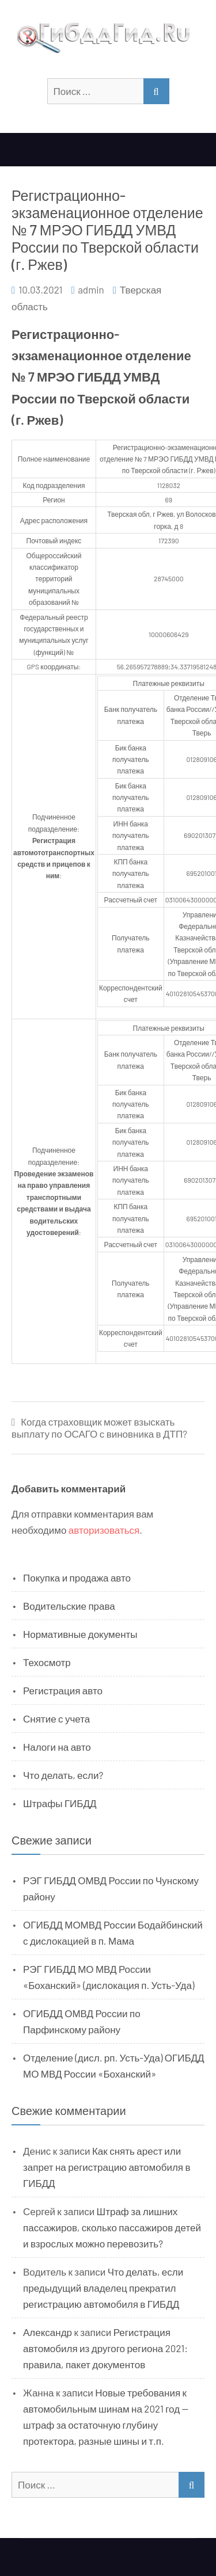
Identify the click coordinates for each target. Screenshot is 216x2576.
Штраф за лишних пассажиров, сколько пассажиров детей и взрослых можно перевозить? (112, 2227)
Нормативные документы (80, 1634)
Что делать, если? (63, 1775)
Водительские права (69, 1605)
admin (91, 289)
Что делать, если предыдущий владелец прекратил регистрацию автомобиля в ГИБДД (103, 2288)
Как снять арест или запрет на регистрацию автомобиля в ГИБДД (107, 2167)
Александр (47, 2332)
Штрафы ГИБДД (60, 1803)
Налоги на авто (57, 1746)
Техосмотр (47, 1662)
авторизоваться (104, 1529)
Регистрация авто (63, 1690)
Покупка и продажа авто (77, 1577)
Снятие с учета (56, 1718)
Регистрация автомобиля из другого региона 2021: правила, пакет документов (105, 2348)
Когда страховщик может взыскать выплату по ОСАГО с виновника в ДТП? (99, 1427)
